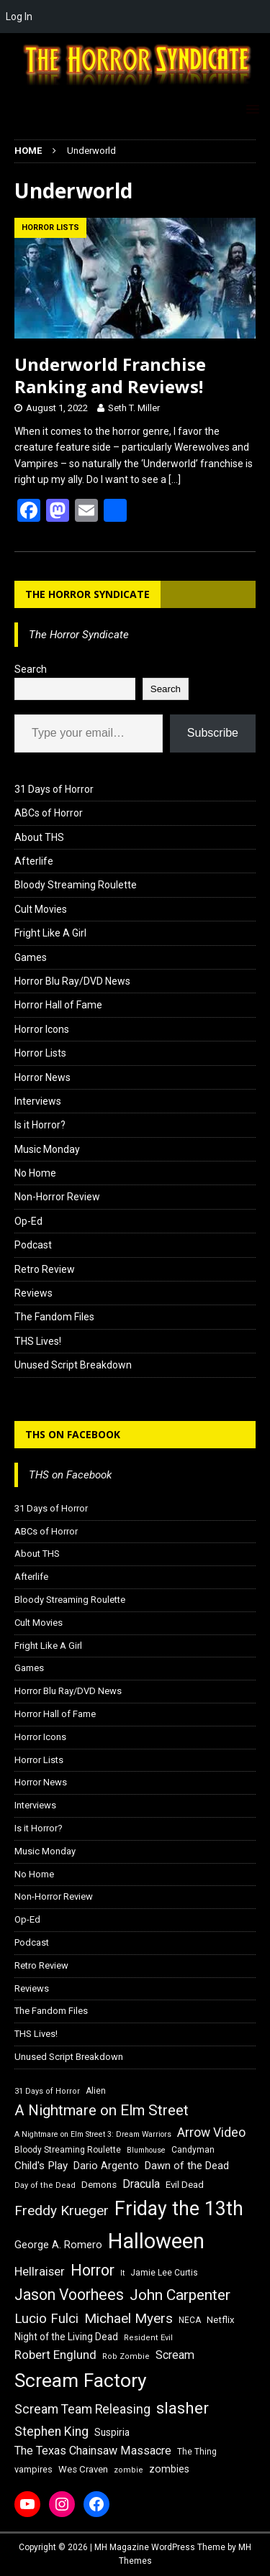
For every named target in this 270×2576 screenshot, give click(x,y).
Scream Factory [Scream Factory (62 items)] (80, 2380)
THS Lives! (37, 1341)
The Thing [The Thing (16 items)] (197, 2452)
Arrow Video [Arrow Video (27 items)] (211, 2132)
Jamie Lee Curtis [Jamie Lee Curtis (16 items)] (164, 2273)
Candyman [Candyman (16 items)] (193, 2150)
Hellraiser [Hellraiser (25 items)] (39, 2271)
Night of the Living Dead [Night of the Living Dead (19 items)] (66, 2336)
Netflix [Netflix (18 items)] (221, 2319)
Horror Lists (40, 1053)
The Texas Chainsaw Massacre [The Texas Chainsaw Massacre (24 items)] (92, 2450)
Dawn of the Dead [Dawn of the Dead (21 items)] (187, 2165)
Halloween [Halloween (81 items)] (156, 2241)
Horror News (42, 1077)
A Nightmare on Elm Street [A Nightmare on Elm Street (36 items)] (101, 2110)
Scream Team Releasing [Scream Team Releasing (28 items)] (82, 2408)
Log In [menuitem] (19, 16)
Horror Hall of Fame (58, 1005)
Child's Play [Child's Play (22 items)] (41, 2165)
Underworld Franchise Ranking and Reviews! (110, 375)
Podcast (33, 1245)
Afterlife (33, 861)
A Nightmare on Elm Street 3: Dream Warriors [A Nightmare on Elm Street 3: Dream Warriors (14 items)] (92, 2134)
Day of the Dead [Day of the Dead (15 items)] (45, 2185)
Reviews (33, 1293)
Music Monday (47, 1149)
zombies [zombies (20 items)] (169, 2469)
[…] (174, 479)
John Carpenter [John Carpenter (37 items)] (180, 2295)
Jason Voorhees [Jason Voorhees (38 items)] (69, 2295)
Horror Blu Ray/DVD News (72, 981)
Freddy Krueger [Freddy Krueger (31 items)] (61, 2210)
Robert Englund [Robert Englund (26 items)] (55, 2354)
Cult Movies (40, 909)
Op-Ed (28, 1221)
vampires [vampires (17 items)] (33, 2469)
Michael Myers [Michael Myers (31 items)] (128, 2318)
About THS (39, 837)
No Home (35, 1173)
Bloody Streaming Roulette (75, 885)
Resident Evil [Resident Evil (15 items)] (148, 2337)
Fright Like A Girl (50, 933)
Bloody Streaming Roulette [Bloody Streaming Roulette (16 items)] (67, 2150)
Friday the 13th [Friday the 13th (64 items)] (178, 2208)
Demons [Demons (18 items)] (99, 2184)
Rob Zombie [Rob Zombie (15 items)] (126, 2356)
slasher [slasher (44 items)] (182, 2408)
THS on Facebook (72, 1434)
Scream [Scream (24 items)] (175, 2355)
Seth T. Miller (134, 407)
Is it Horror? (40, 1125)
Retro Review (44, 1269)
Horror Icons (41, 1029)
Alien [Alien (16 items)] (96, 2091)
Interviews (37, 1101)
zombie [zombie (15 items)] (128, 2470)
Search (30, 669)
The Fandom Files (54, 1316)
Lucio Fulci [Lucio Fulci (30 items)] (46, 2319)
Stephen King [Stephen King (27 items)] (51, 2431)
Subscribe (212, 733)
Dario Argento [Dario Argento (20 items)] (106, 2165)
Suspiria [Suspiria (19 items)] (112, 2432)
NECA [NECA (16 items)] (190, 2320)
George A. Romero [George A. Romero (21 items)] (58, 2244)
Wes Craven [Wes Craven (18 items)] (83, 2469)
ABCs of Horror (48, 813)
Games (30, 957)
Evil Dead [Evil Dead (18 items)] (185, 2184)
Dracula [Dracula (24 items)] (141, 2184)
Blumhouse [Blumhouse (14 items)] (146, 2150)
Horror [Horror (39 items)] (92, 2270)
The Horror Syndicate (87, 594)
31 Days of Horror (54, 789)
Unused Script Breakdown (73, 1365)
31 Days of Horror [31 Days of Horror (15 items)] (47, 2091)
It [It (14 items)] (122, 2273)
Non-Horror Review (57, 1196)
